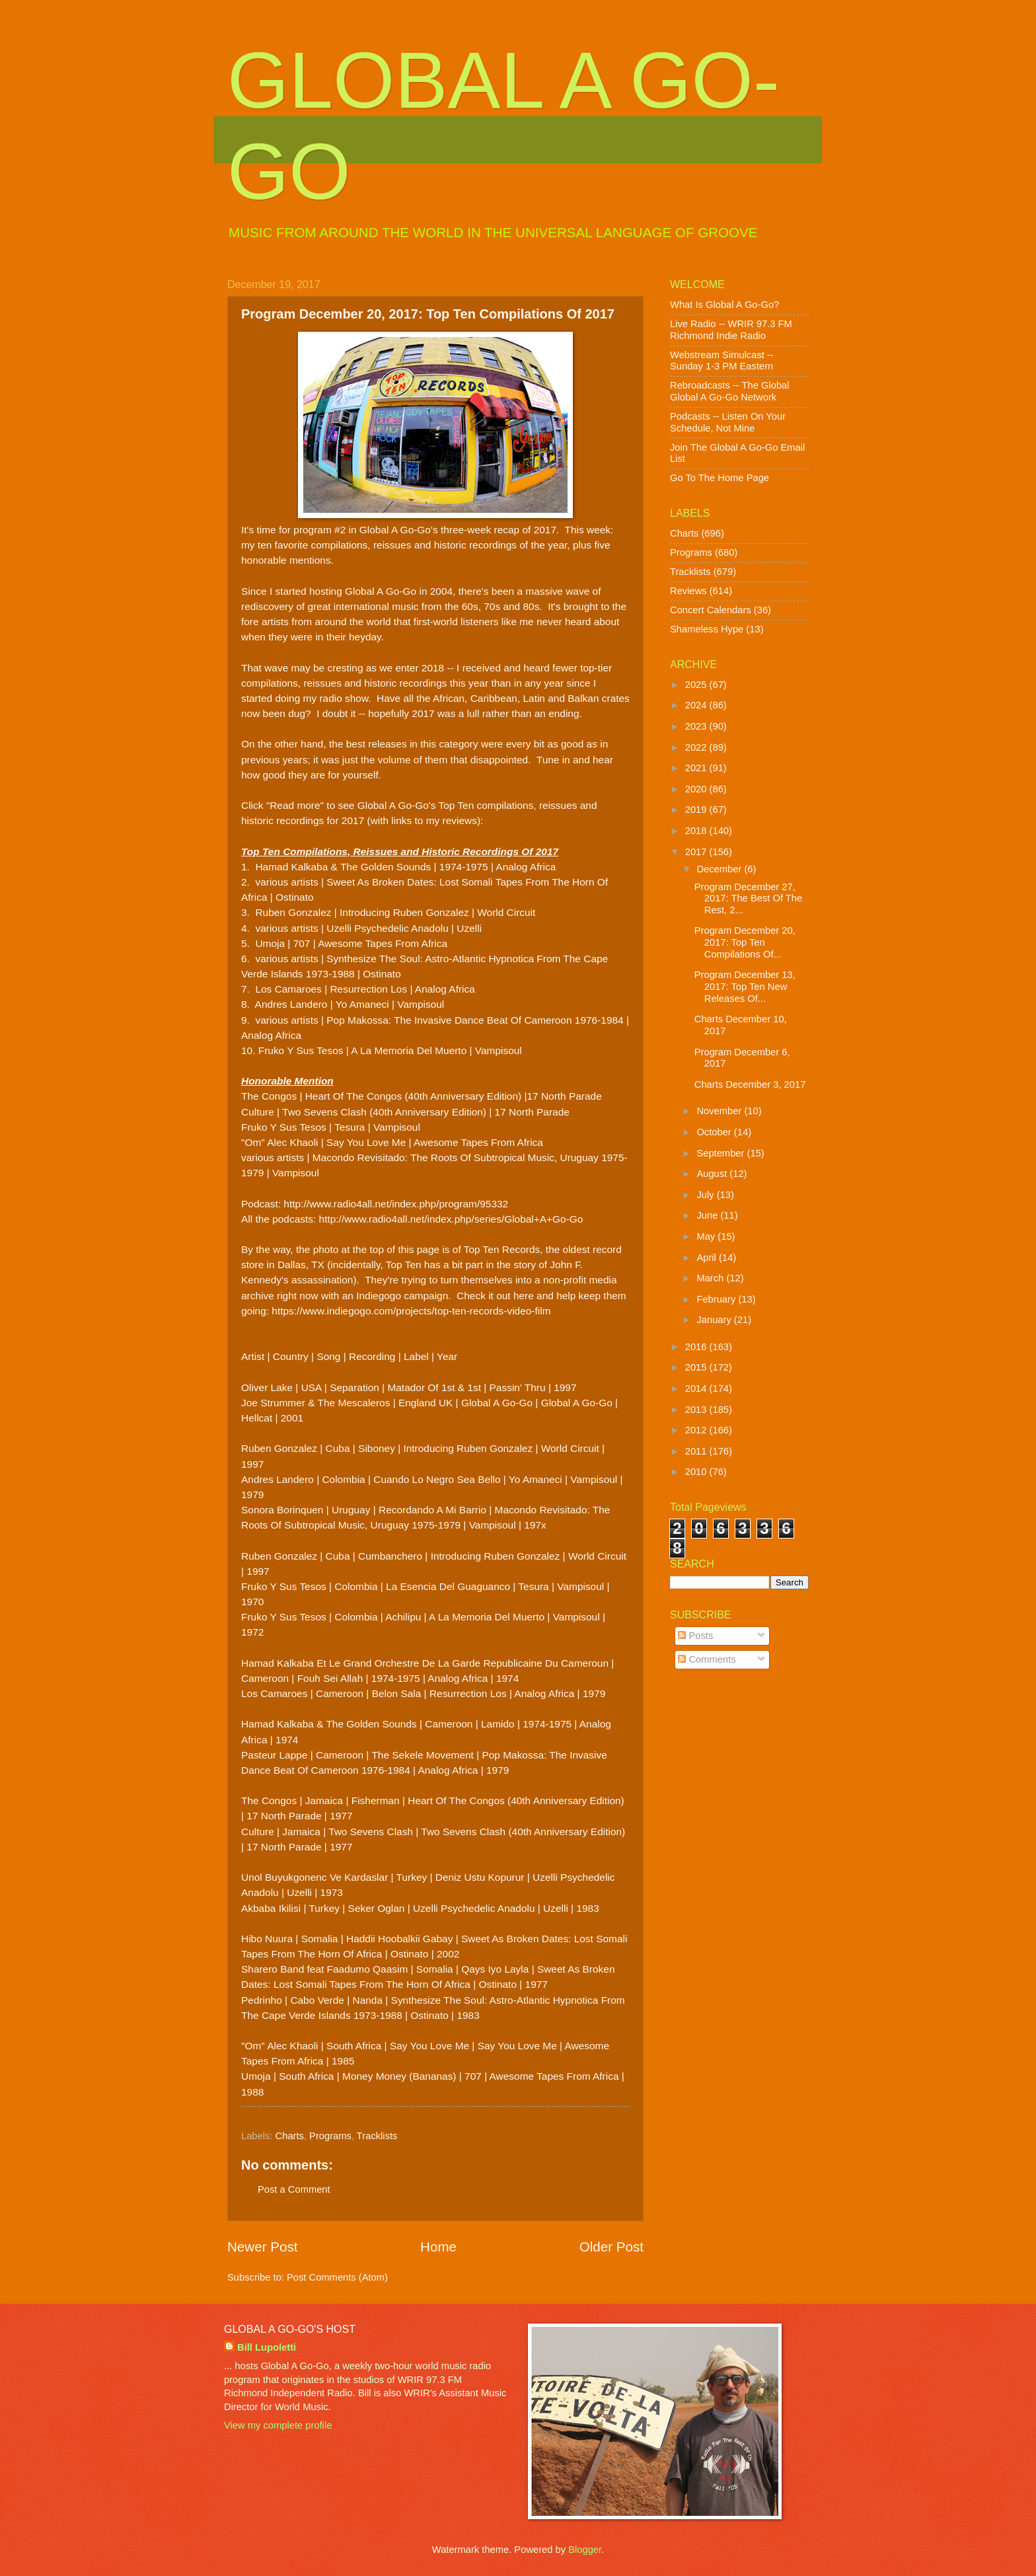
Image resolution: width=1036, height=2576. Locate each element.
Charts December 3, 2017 (750, 1084)
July (706, 1195)
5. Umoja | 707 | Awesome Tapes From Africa (344, 943)
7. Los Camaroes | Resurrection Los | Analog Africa (358, 989)
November (720, 1111)
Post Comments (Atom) (337, 2277)
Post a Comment (294, 2189)
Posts (695, 1635)
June (708, 1215)
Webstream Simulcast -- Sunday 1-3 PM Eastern (722, 361)
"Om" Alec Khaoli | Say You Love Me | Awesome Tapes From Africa (392, 1142)
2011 (697, 1451)
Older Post (611, 2246)
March (711, 1278)
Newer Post (262, 2246)
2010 (697, 1471)
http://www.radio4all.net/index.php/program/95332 (395, 1203)
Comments (706, 1659)
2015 (697, 1367)
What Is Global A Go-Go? (724, 304)
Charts (290, 2136)
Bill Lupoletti (266, 2347)
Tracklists (377, 2136)
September (721, 1153)
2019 (697, 809)
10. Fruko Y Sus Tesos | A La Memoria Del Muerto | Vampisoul (381, 1050)
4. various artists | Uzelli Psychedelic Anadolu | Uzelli (361, 928)
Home (438, 2246)
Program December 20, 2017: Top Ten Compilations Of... (745, 942)
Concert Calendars (710, 610)
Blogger (584, 2549)
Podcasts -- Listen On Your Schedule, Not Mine (728, 422)
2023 (697, 726)
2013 (697, 1409)
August (712, 1173)
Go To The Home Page (719, 478)
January (714, 1319)
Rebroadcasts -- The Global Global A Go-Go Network (730, 391)
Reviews (688, 591)
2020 (697, 789)
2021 (697, 768)
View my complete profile (278, 2425)
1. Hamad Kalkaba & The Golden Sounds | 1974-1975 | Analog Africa (398, 866)
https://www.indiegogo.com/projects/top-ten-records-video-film (409, 1310)
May (707, 1236)
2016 (697, 1347)
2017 (697, 852)
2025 (697, 684)
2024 (697, 705)
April (707, 1257)
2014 (697, 1388)
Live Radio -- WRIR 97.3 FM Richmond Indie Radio (731, 330)
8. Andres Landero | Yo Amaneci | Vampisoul (342, 1004)
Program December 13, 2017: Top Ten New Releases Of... (745, 986)
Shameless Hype (706, 629)
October (714, 1132)
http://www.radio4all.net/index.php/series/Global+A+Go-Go (451, 1219)
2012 (697, 1430)
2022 (697, 747)
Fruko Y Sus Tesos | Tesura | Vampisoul (330, 1127)
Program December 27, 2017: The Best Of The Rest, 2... (748, 898)
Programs (330, 2136)
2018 (697, 830)
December (720, 869)
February (717, 1299)
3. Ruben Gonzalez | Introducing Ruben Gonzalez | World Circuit (388, 912)
